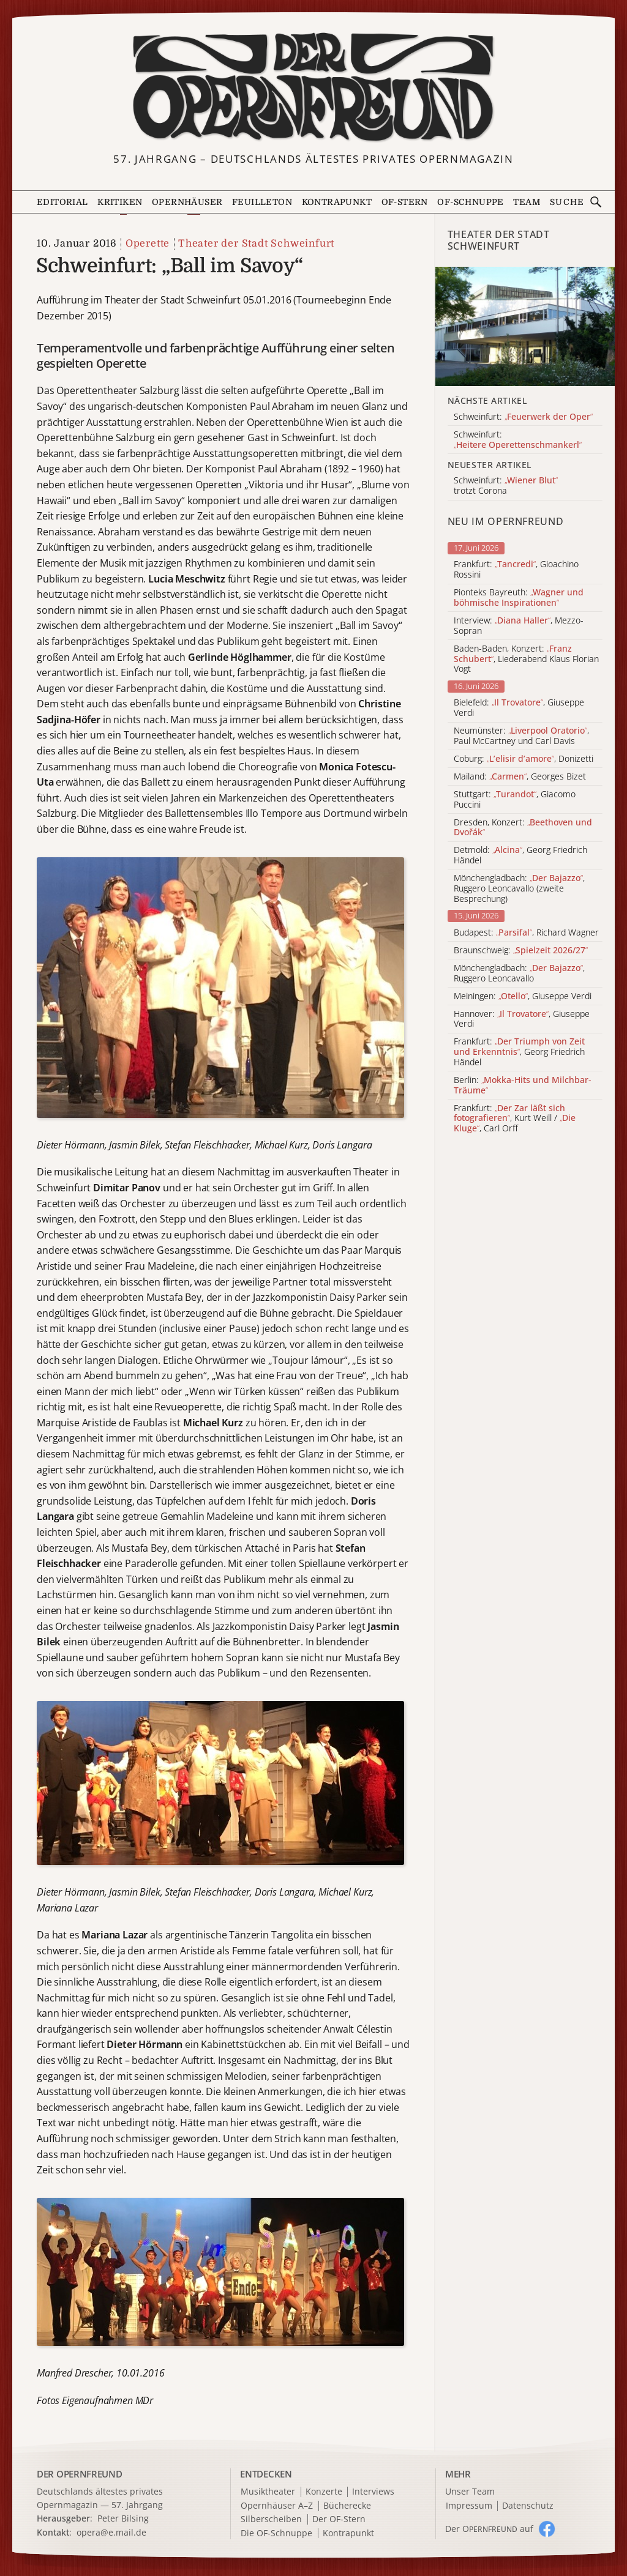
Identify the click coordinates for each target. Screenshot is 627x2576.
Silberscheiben (271, 2519)
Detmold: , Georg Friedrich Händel (520, 855)
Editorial (62, 202)
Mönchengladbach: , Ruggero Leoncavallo (519, 973)
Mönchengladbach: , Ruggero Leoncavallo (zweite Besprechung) (519, 888)
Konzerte (324, 2492)
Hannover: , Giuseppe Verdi (522, 1019)
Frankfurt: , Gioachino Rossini (516, 569)
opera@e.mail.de (111, 2532)
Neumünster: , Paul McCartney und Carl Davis (521, 736)
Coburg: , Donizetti (523, 759)
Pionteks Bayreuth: (519, 597)
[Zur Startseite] (314, 87)
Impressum (469, 2506)
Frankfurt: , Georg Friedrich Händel (519, 1052)
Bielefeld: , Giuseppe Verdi (519, 708)
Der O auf (489, 2528)
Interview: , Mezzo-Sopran (519, 626)
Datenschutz (528, 2506)
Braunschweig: (521, 950)
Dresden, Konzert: (523, 827)
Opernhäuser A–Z (277, 2506)
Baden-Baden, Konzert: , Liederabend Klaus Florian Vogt (526, 659)
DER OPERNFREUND (79, 2474)
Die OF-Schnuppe (276, 2533)
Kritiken (119, 202)
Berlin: (522, 1085)
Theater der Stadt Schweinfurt (256, 243)
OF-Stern (404, 202)
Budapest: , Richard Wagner (526, 933)
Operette (148, 243)
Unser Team (470, 2491)
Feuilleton (262, 202)
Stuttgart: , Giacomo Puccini (515, 799)
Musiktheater (268, 2492)
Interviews (373, 2492)
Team (526, 202)
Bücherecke (347, 2506)
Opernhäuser (187, 202)
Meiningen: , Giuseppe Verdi (522, 996)
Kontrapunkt (337, 202)
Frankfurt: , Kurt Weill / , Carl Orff (515, 1118)
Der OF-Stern (339, 2519)
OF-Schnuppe (470, 202)
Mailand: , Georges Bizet (520, 777)
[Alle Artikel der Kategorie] (525, 326)
